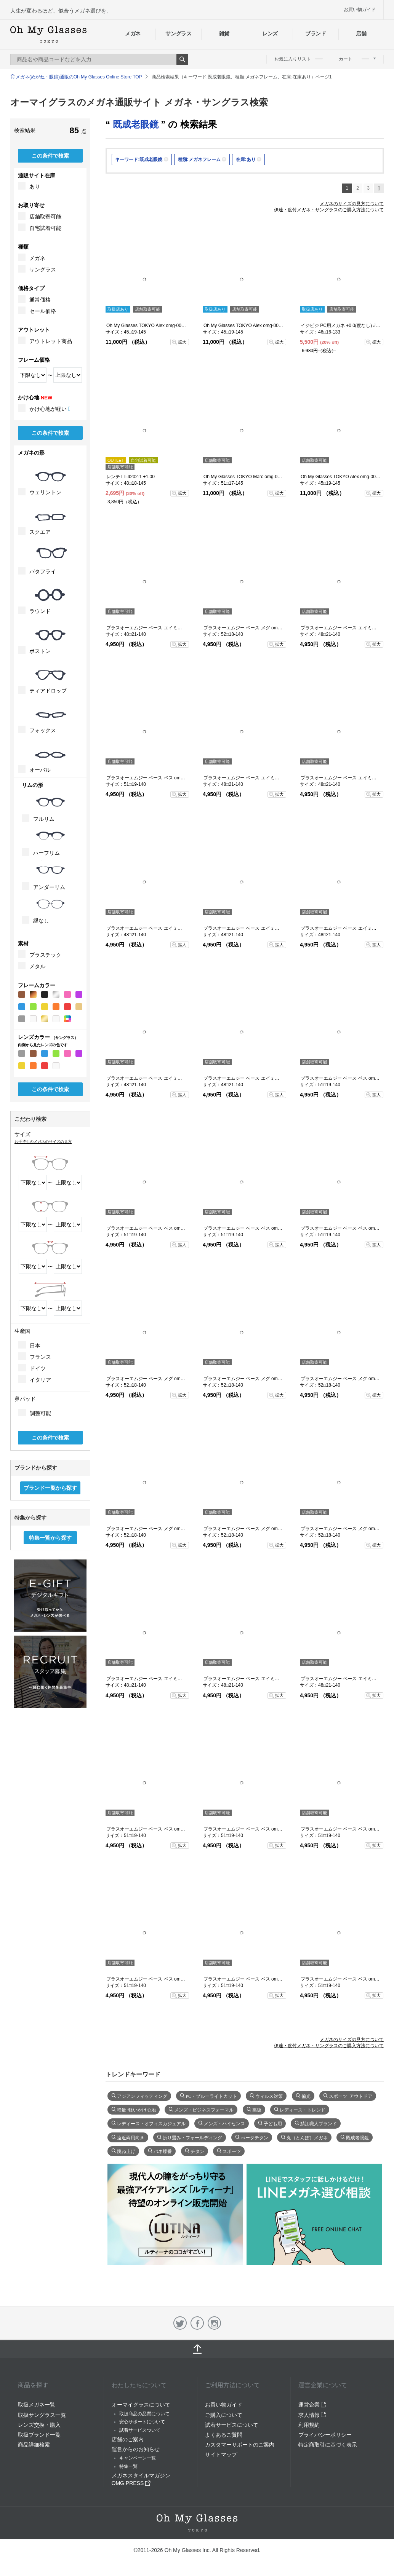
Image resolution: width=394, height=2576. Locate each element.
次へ (379, 188)
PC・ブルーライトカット (211, 2095)
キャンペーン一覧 (137, 2458)
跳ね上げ (126, 2150)
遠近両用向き (130, 2137)
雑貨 (224, 33)
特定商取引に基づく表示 (327, 2445)
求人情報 (312, 2415)
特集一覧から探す (50, 1538)
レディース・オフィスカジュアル (151, 2123)
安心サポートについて (142, 2421)
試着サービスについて (231, 2425)
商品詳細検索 (34, 2445)
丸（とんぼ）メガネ (307, 2137)
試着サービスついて (139, 2430)
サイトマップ (221, 2455)
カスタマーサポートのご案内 (239, 2445)
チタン (197, 2150)
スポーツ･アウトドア (350, 2095)
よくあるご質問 (223, 2435)
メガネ (133, 33)
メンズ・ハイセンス (224, 2123)
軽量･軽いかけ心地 (136, 2109)
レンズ (270, 33)
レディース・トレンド (302, 2109)
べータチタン (254, 2137)
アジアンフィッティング (142, 2095)
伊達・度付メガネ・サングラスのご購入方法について (329, 209)
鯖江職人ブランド (318, 2123)
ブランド (315, 33)
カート (357, 59)
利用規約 (309, 2425)
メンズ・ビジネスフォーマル (204, 2109)
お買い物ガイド (360, 9)
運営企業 (312, 2405)
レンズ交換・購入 (39, 2425)
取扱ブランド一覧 (39, 2435)
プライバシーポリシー (325, 2435)
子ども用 (273, 2123)
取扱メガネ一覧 (36, 2405)
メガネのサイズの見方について (352, 203)
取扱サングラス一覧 (42, 2415)
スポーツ (232, 2150)
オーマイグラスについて (141, 2405)
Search (182, 59)
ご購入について (223, 2415)
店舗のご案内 (128, 2439)
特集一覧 (128, 2466)
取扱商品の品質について (144, 2413)
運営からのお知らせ (136, 2449)
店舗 (361, 33)
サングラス (178, 33)
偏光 (306, 2095)
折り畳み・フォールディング (192, 2137)
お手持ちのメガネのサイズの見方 (43, 1142)
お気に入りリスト (298, 59)
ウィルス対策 (269, 2095)
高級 (256, 2109)
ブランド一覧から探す (50, 1488)
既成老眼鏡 (357, 2137)
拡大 (182, 342)
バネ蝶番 (163, 2150)
